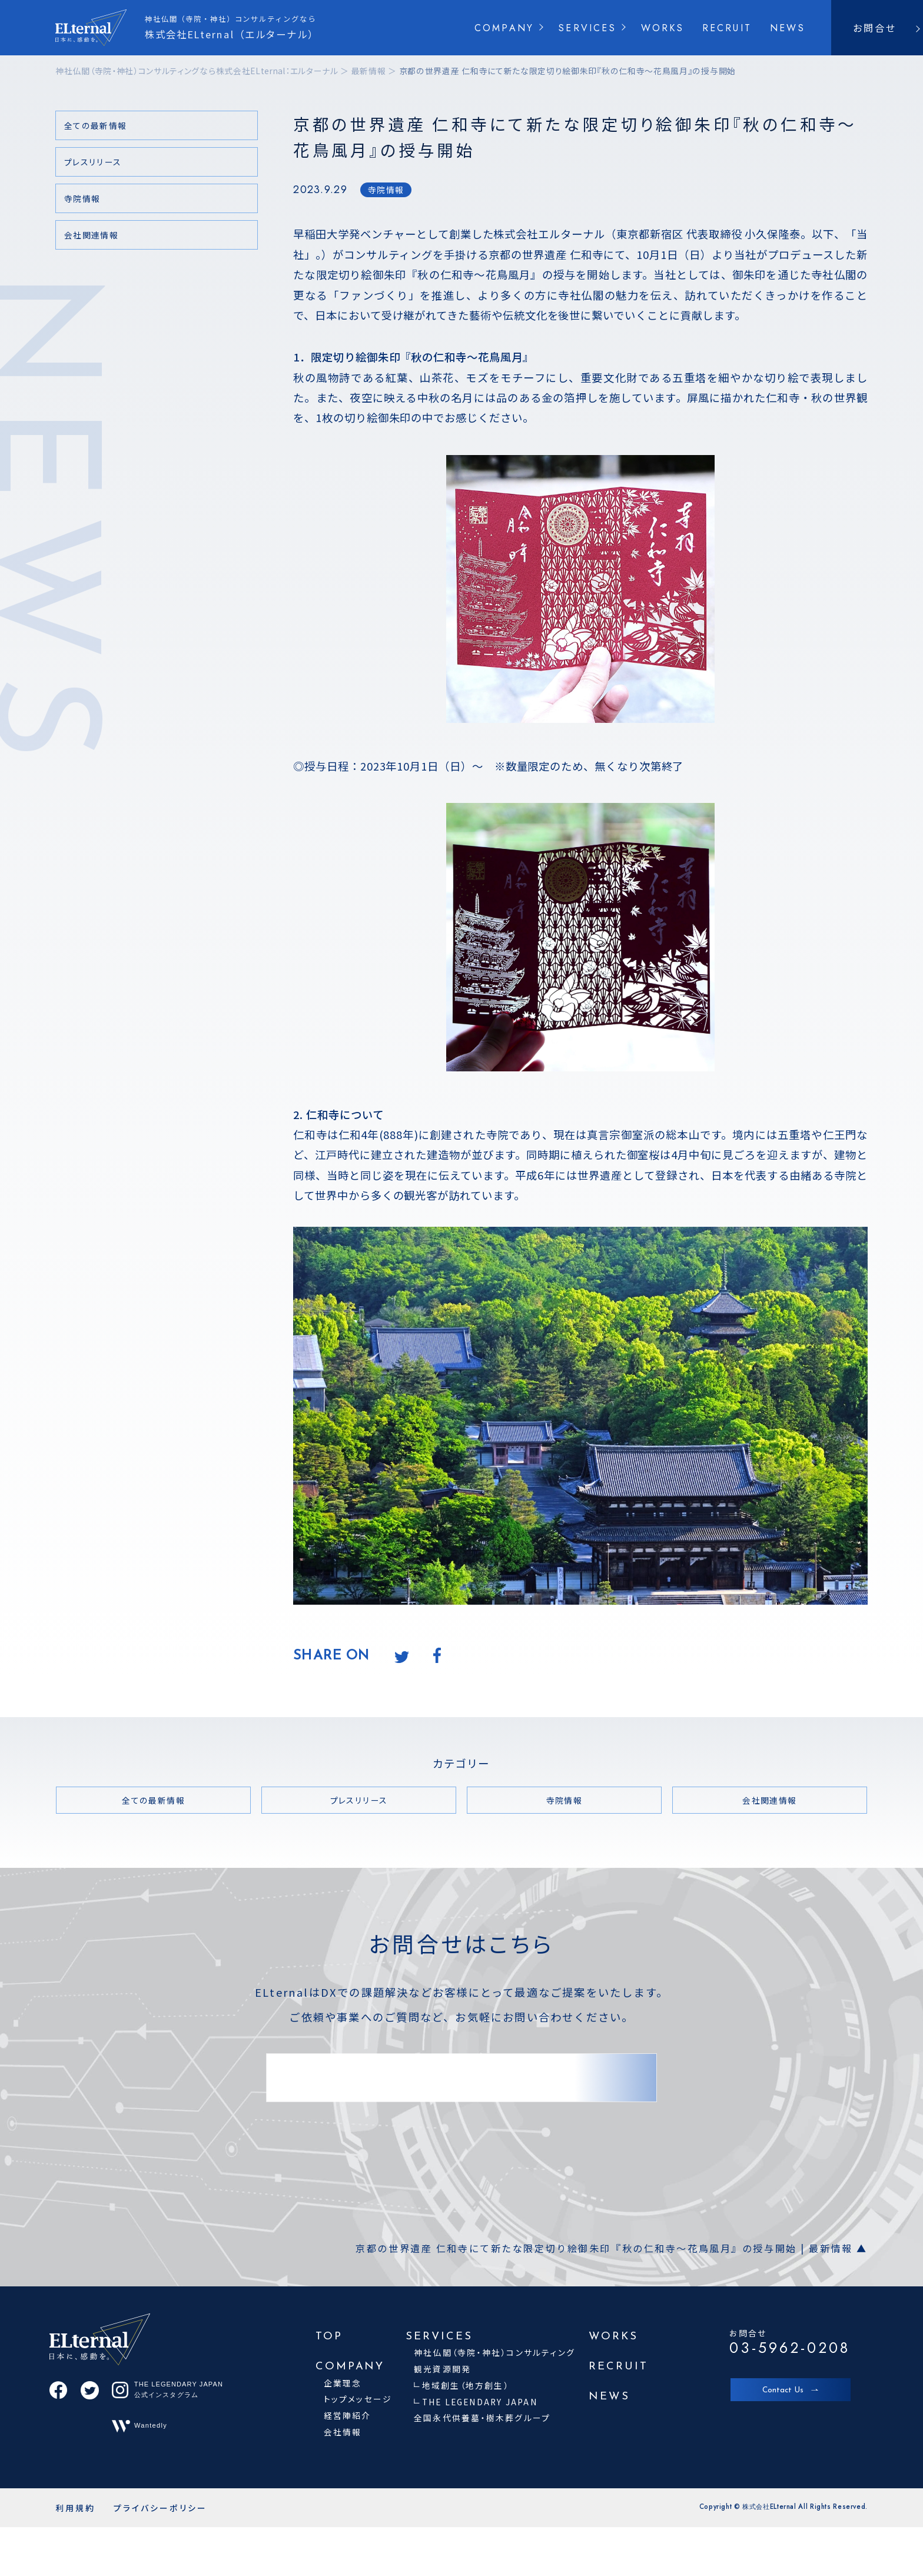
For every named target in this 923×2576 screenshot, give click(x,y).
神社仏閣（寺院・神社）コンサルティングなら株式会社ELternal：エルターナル (196, 71)
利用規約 (75, 2508)
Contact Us (783, 2390)
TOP (329, 2336)
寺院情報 (386, 189)
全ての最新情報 (95, 125)
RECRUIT (727, 28)
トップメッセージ (358, 2399)
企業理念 (343, 2383)
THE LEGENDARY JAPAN (479, 2402)
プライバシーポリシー (160, 2508)
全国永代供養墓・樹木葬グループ (482, 2418)
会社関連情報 (91, 235)
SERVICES (587, 28)
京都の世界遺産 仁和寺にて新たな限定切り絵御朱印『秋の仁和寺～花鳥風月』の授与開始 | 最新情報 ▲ (612, 2248)
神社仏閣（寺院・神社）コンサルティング (494, 2352)
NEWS (787, 28)
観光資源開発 (442, 2369)
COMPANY (504, 28)
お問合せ (875, 28)
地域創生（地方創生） (465, 2385)
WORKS (662, 28)
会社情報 (343, 2432)
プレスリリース (93, 162)
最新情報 (368, 71)
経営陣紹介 (347, 2415)
